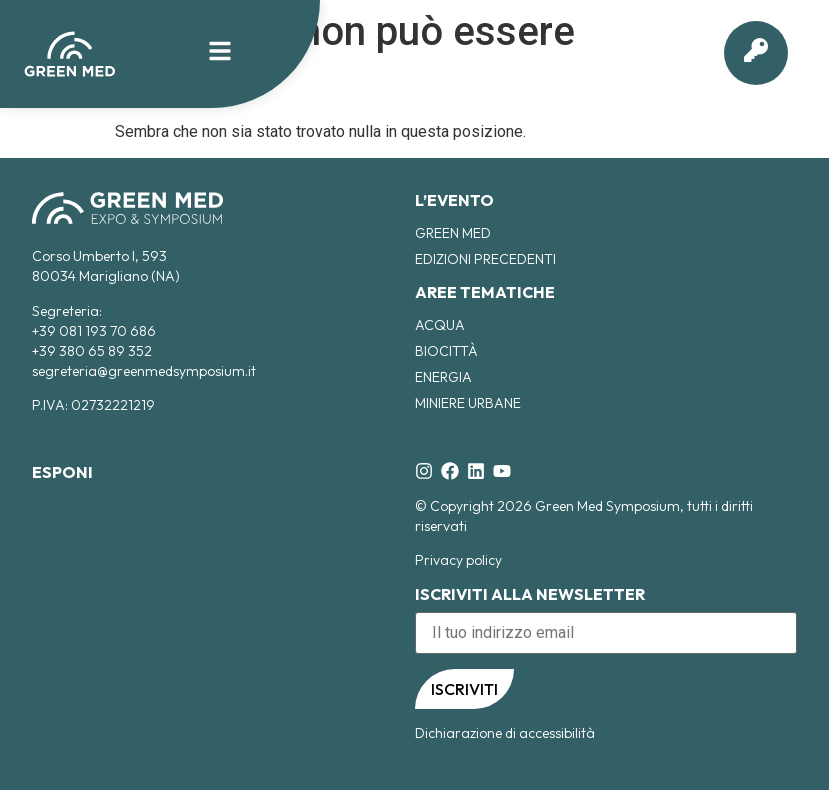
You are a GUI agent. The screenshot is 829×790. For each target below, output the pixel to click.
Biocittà (446, 351)
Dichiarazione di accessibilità (505, 733)
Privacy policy (458, 560)
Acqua (440, 325)
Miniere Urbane (468, 403)
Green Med (453, 233)
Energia (443, 377)
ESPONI (62, 472)
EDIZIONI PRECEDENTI (485, 259)
